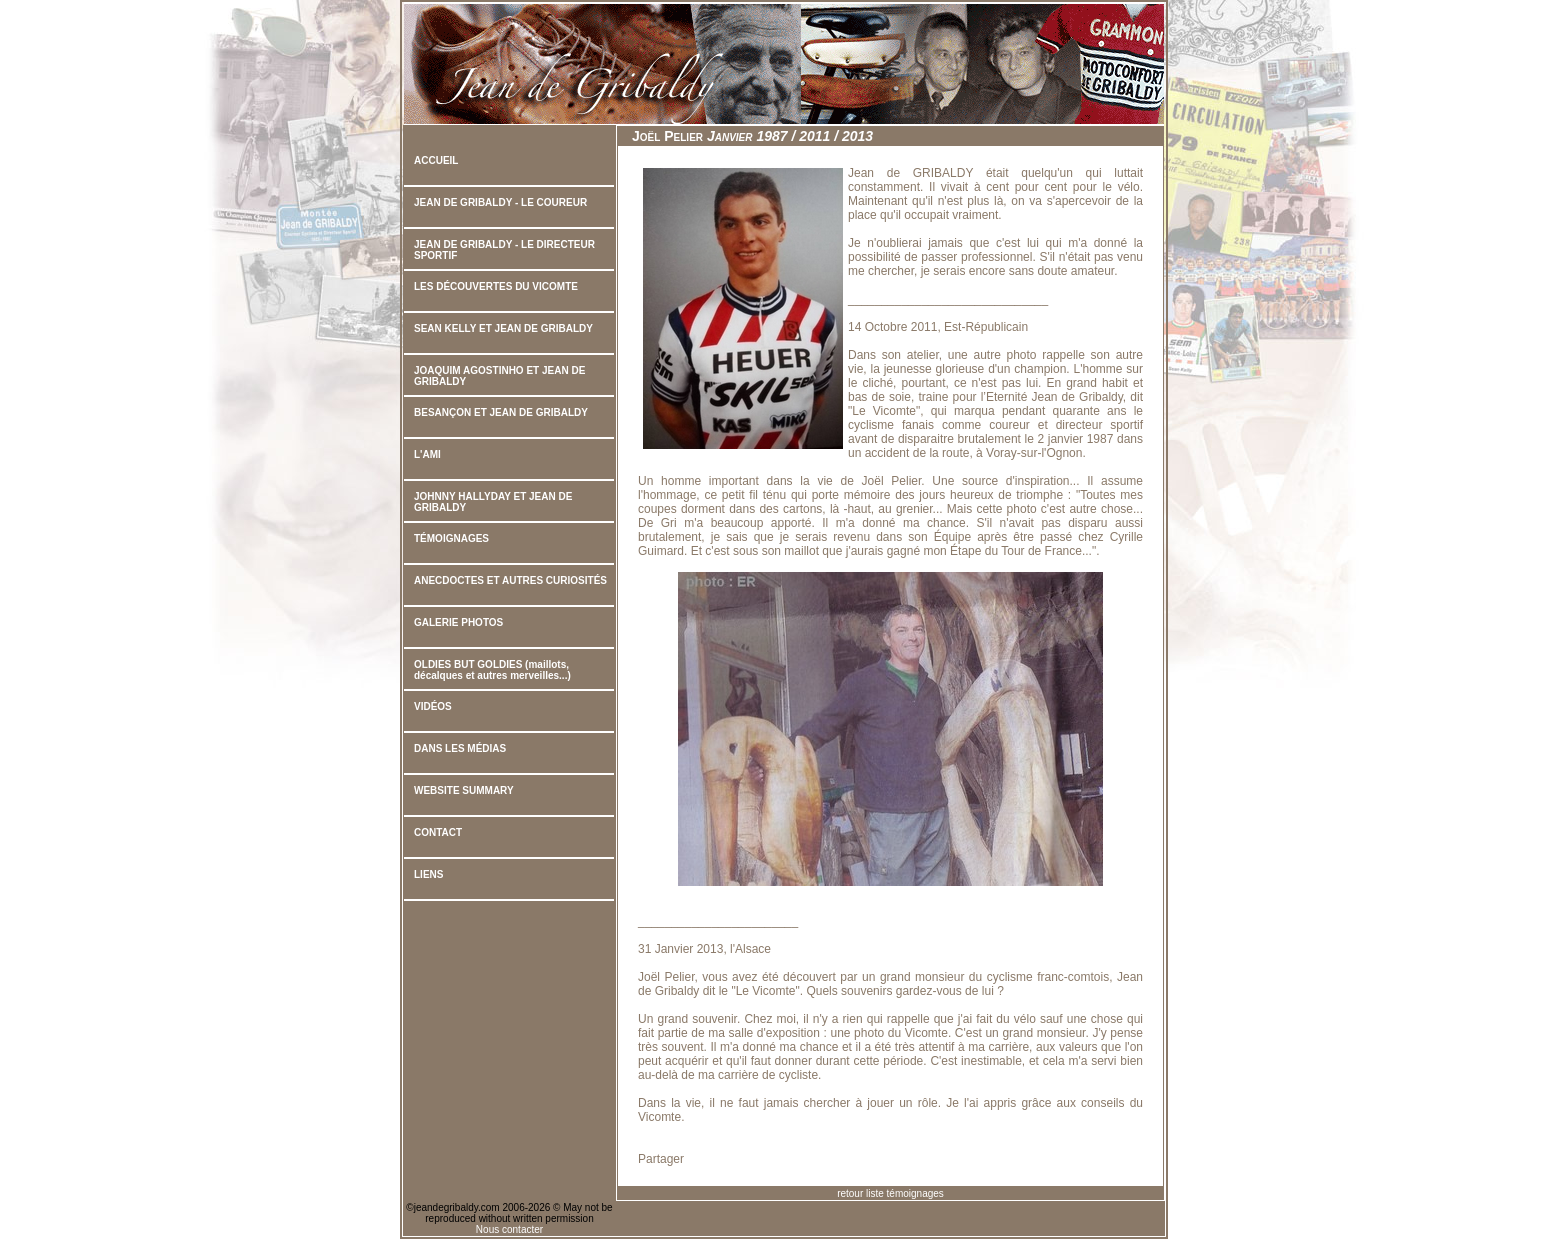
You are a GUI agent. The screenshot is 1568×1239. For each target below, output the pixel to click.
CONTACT (438, 832)
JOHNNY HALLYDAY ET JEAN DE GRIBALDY (493, 502)
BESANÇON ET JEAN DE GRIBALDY (501, 412)
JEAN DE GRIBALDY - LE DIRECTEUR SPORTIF (504, 250)
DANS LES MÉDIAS (460, 748)
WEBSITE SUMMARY (464, 790)
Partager (661, 1159)
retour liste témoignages (890, 1193)
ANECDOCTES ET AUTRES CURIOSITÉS (510, 580)
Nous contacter (509, 1229)
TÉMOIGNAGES (451, 538)
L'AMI (427, 454)
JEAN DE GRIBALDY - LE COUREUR (500, 202)
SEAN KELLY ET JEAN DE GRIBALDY (503, 328)
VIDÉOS (433, 706)
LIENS (428, 874)
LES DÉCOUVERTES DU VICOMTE (496, 286)
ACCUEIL (436, 160)
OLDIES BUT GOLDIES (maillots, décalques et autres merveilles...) (492, 670)
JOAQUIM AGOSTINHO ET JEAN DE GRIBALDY (499, 376)
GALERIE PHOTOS (458, 622)
